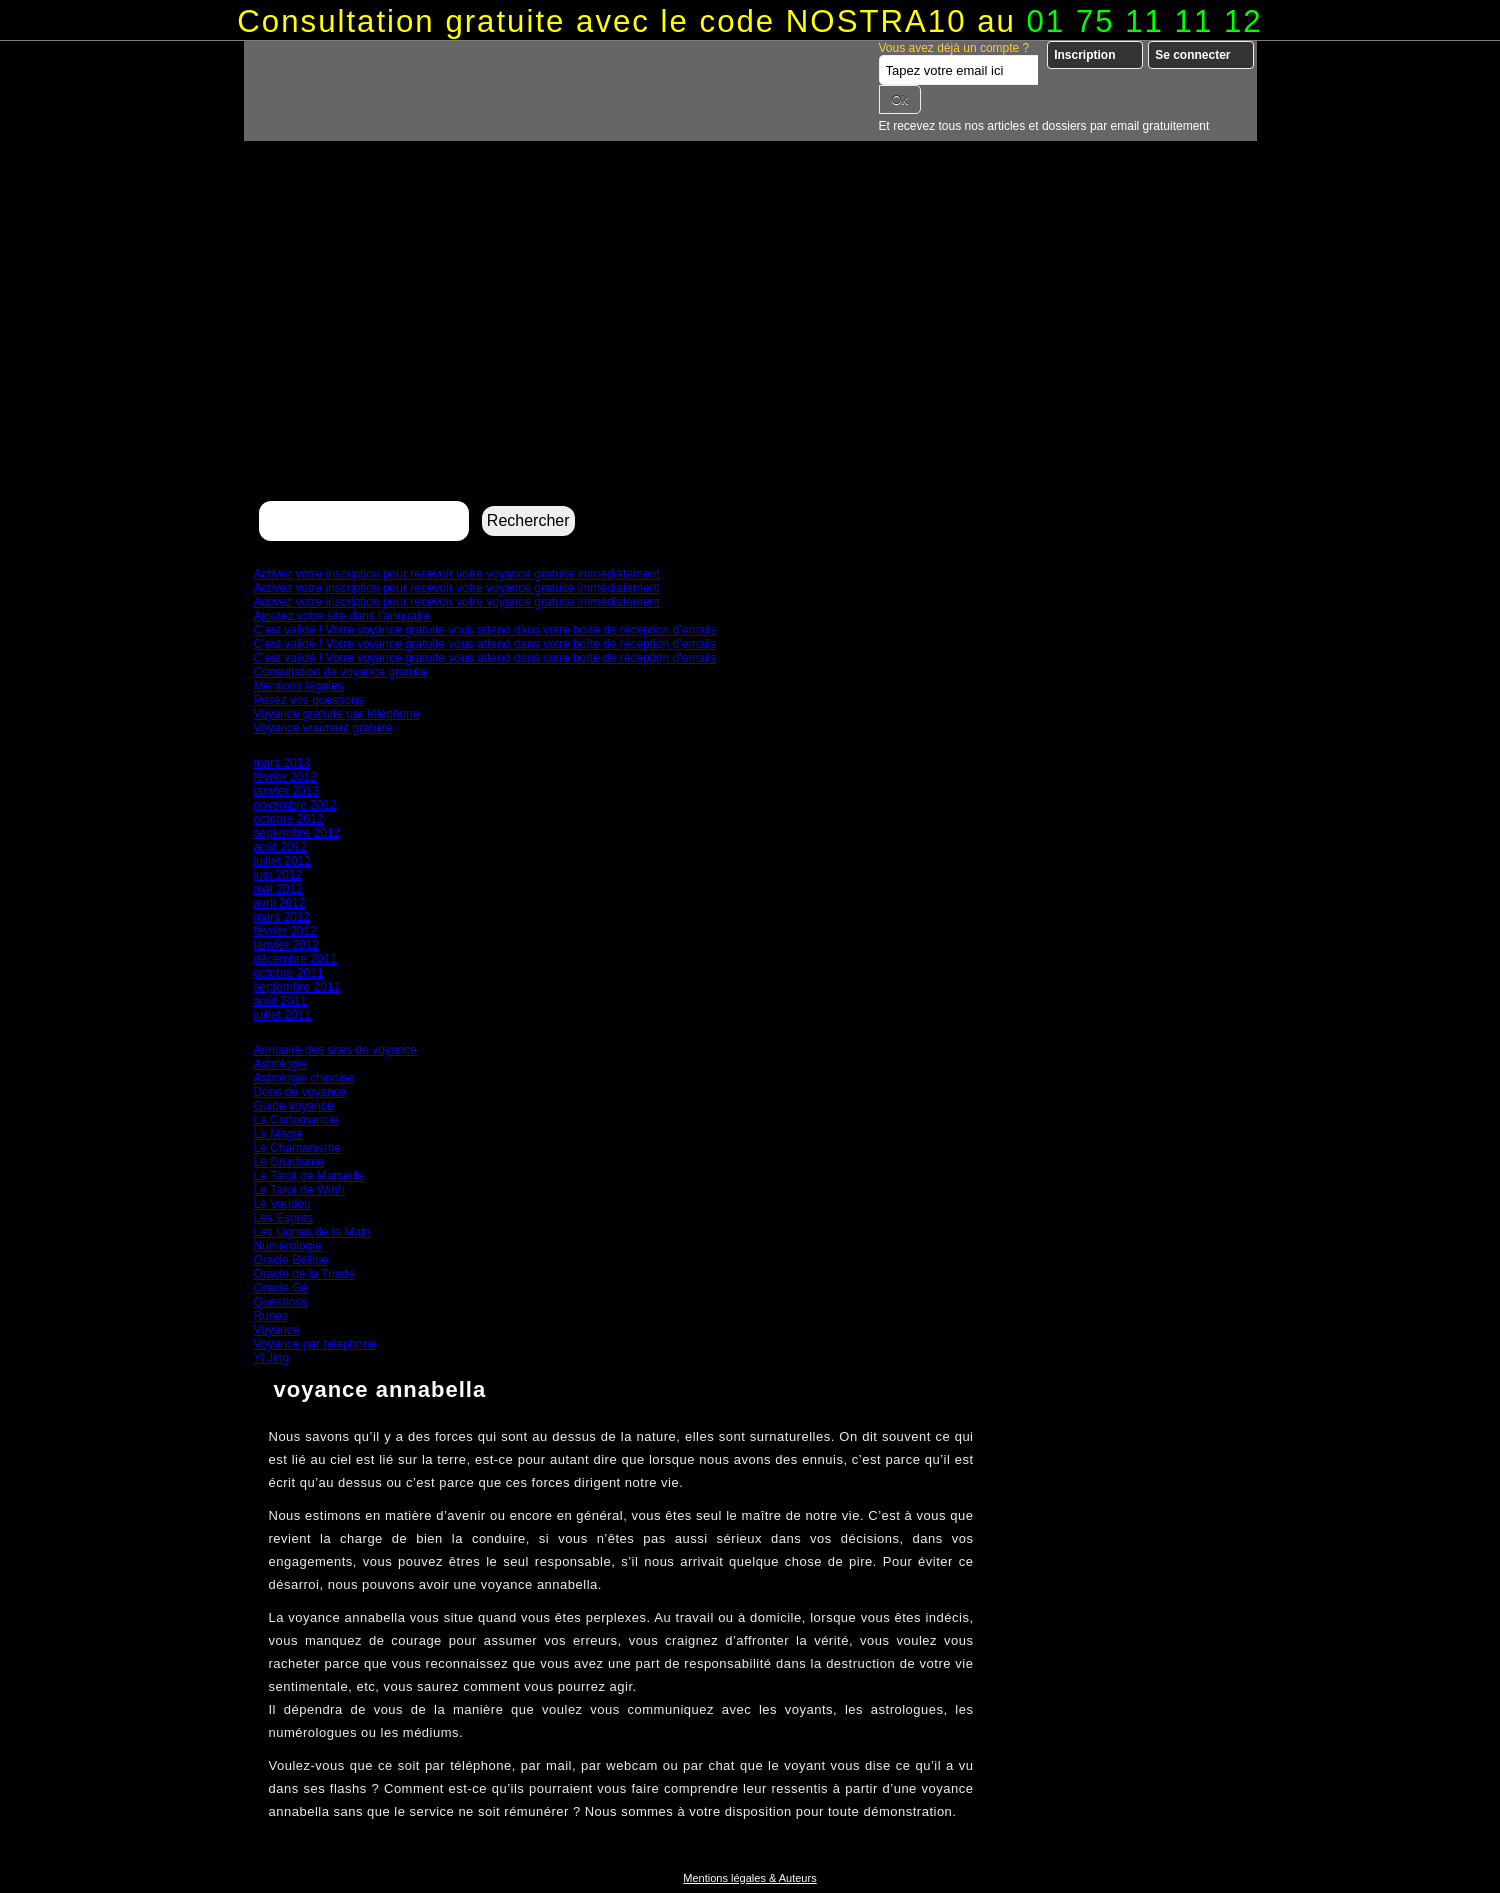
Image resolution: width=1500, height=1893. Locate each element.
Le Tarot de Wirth (299, 1190)
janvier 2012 (286, 945)
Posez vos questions (309, 700)
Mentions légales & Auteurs (749, 1878)
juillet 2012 (282, 861)
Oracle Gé (281, 1288)
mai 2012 (278, 889)
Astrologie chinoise (304, 1078)
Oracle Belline (291, 1260)
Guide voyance (294, 1106)
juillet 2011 (282, 1015)
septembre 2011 (297, 987)
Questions (281, 1302)
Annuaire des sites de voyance (335, 1050)
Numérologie (288, 1246)
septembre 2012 (297, 833)
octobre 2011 (289, 973)
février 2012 (285, 931)
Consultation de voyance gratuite (341, 672)
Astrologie (280, 1064)
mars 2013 (282, 763)
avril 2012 (280, 903)
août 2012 (280, 847)
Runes (271, 1316)
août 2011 (280, 1001)
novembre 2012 (295, 805)
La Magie (278, 1134)
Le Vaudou (282, 1204)
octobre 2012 (289, 819)
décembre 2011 (295, 959)
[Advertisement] (750, 346)
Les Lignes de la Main (312, 1232)
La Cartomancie (296, 1120)
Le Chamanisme (297, 1148)
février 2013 (285, 777)
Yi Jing (272, 1358)
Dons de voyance (300, 1092)
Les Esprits (283, 1218)
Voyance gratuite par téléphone (337, 714)
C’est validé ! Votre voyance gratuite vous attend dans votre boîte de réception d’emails (485, 630)
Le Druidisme (289, 1162)
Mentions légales (299, 686)
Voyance (277, 1330)
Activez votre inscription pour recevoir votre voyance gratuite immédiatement (457, 574)
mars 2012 (282, 917)
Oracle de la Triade (304, 1274)
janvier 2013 (286, 791)
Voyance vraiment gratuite (323, 728)
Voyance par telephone (315, 1344)
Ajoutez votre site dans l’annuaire (342, 616)
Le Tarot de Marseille (309, 1176)
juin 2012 (278, 875)
